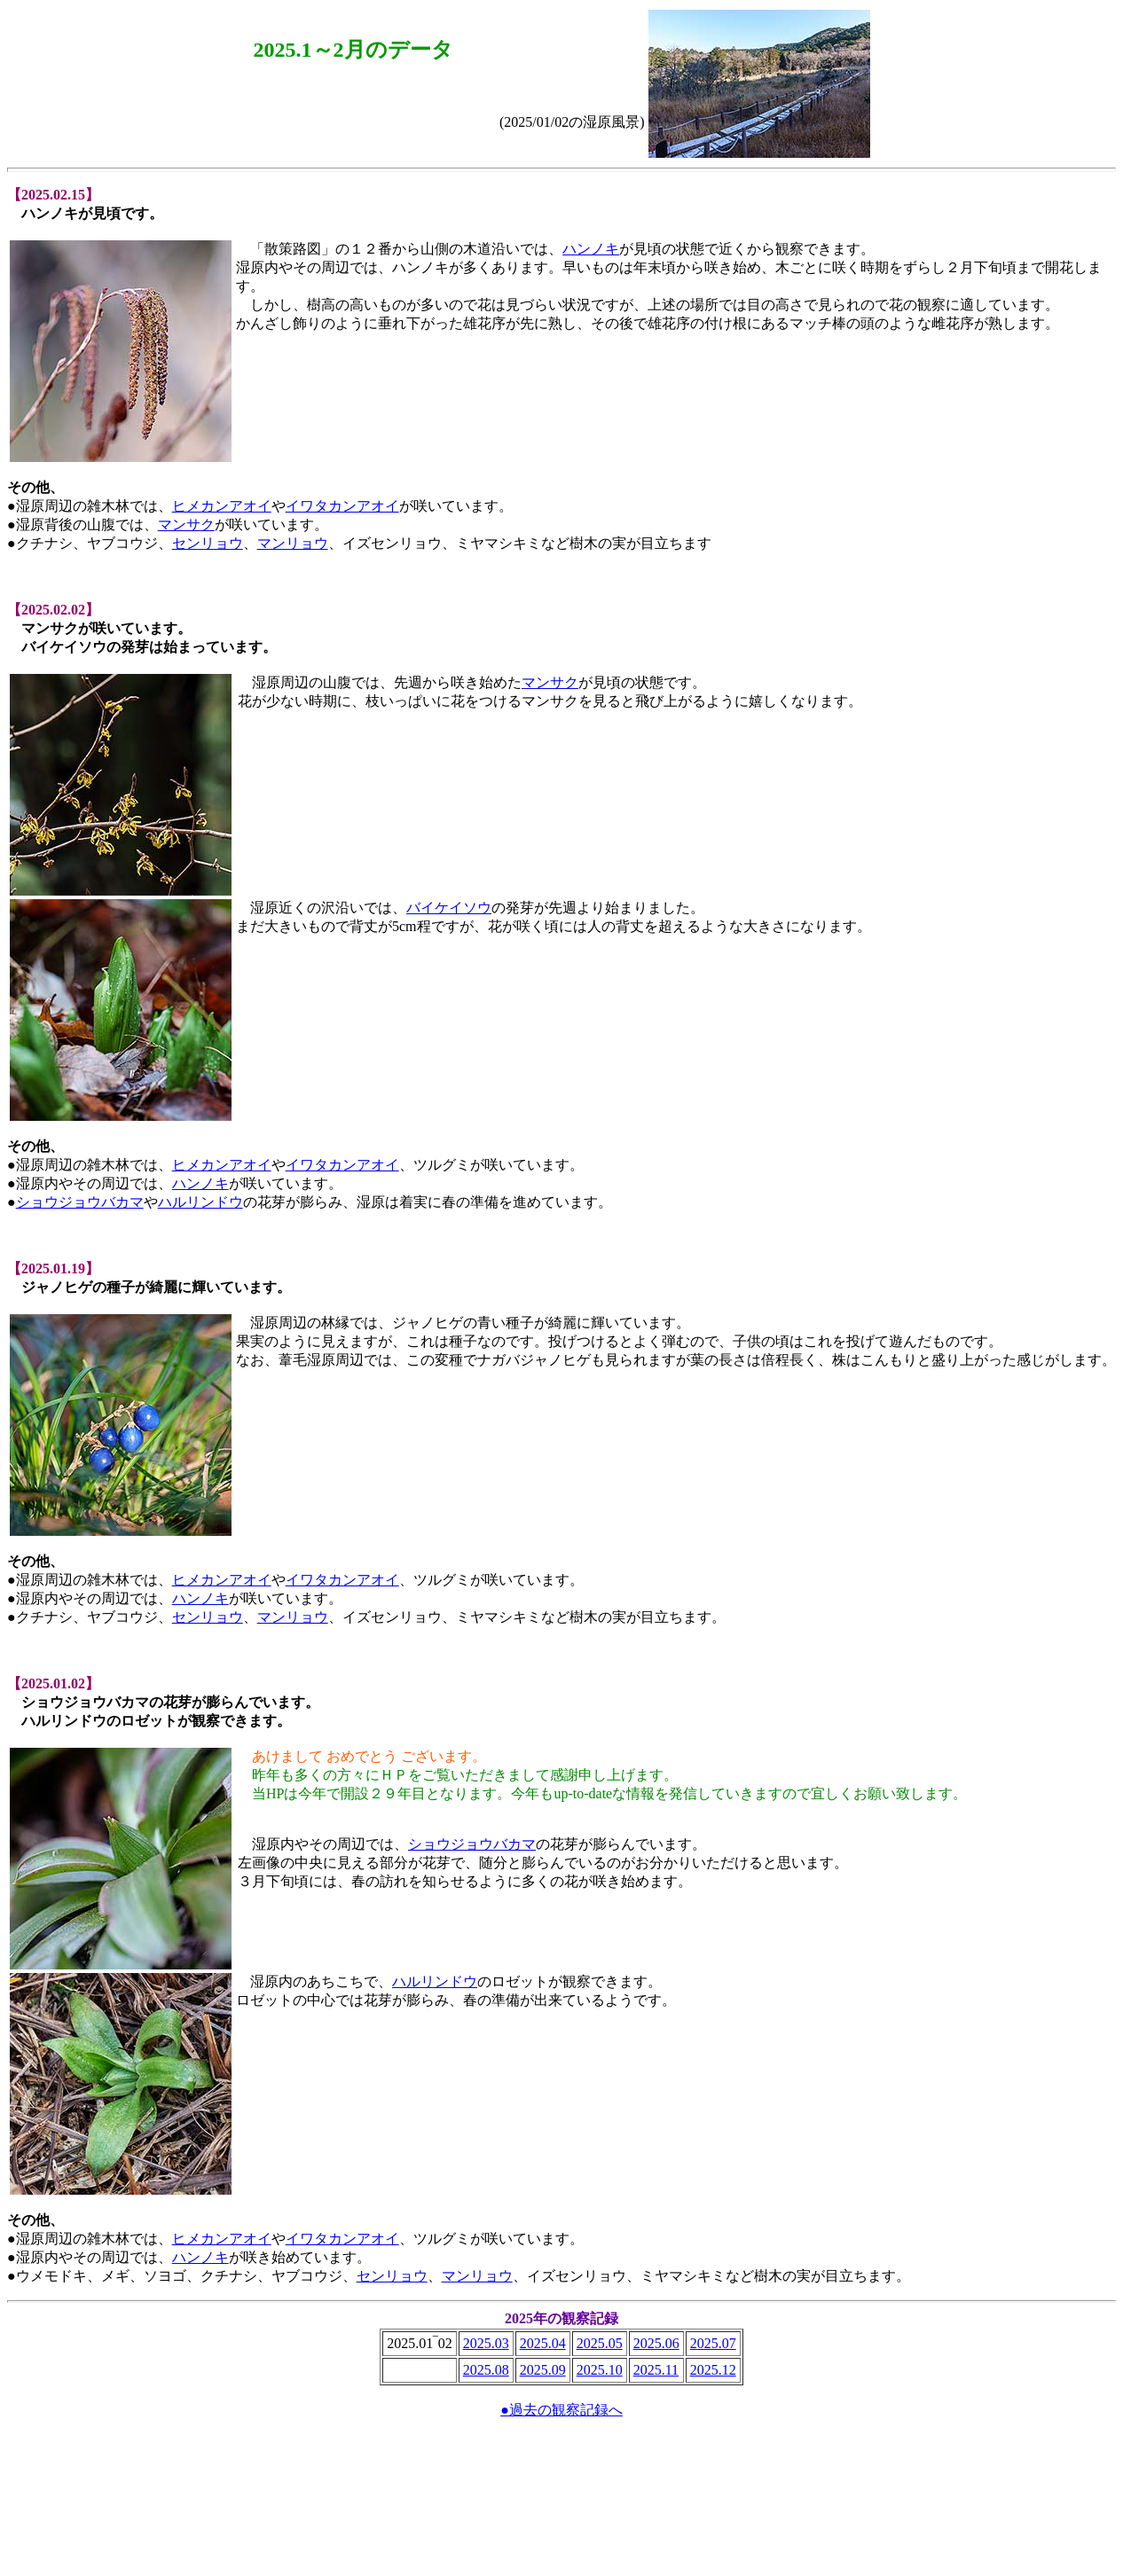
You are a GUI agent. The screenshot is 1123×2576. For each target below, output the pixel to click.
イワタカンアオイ (342, 505)
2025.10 (600, 2369)
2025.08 (486, 2369)
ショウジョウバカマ (80, 1202)
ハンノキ (590, 248)
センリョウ (207, 543)
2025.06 (656, 2343)
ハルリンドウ (200, 1202)
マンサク (186, 524)
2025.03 (486, 2343)
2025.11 (656, 2369)
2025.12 (713, 2369)
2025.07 (713, 2343)
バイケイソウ (448, 907)
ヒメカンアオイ (221, 505)
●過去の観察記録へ (561, 2409)
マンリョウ (292, 543)
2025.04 (543, 2343)
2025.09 (543, 2369)
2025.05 (600, 2343)
